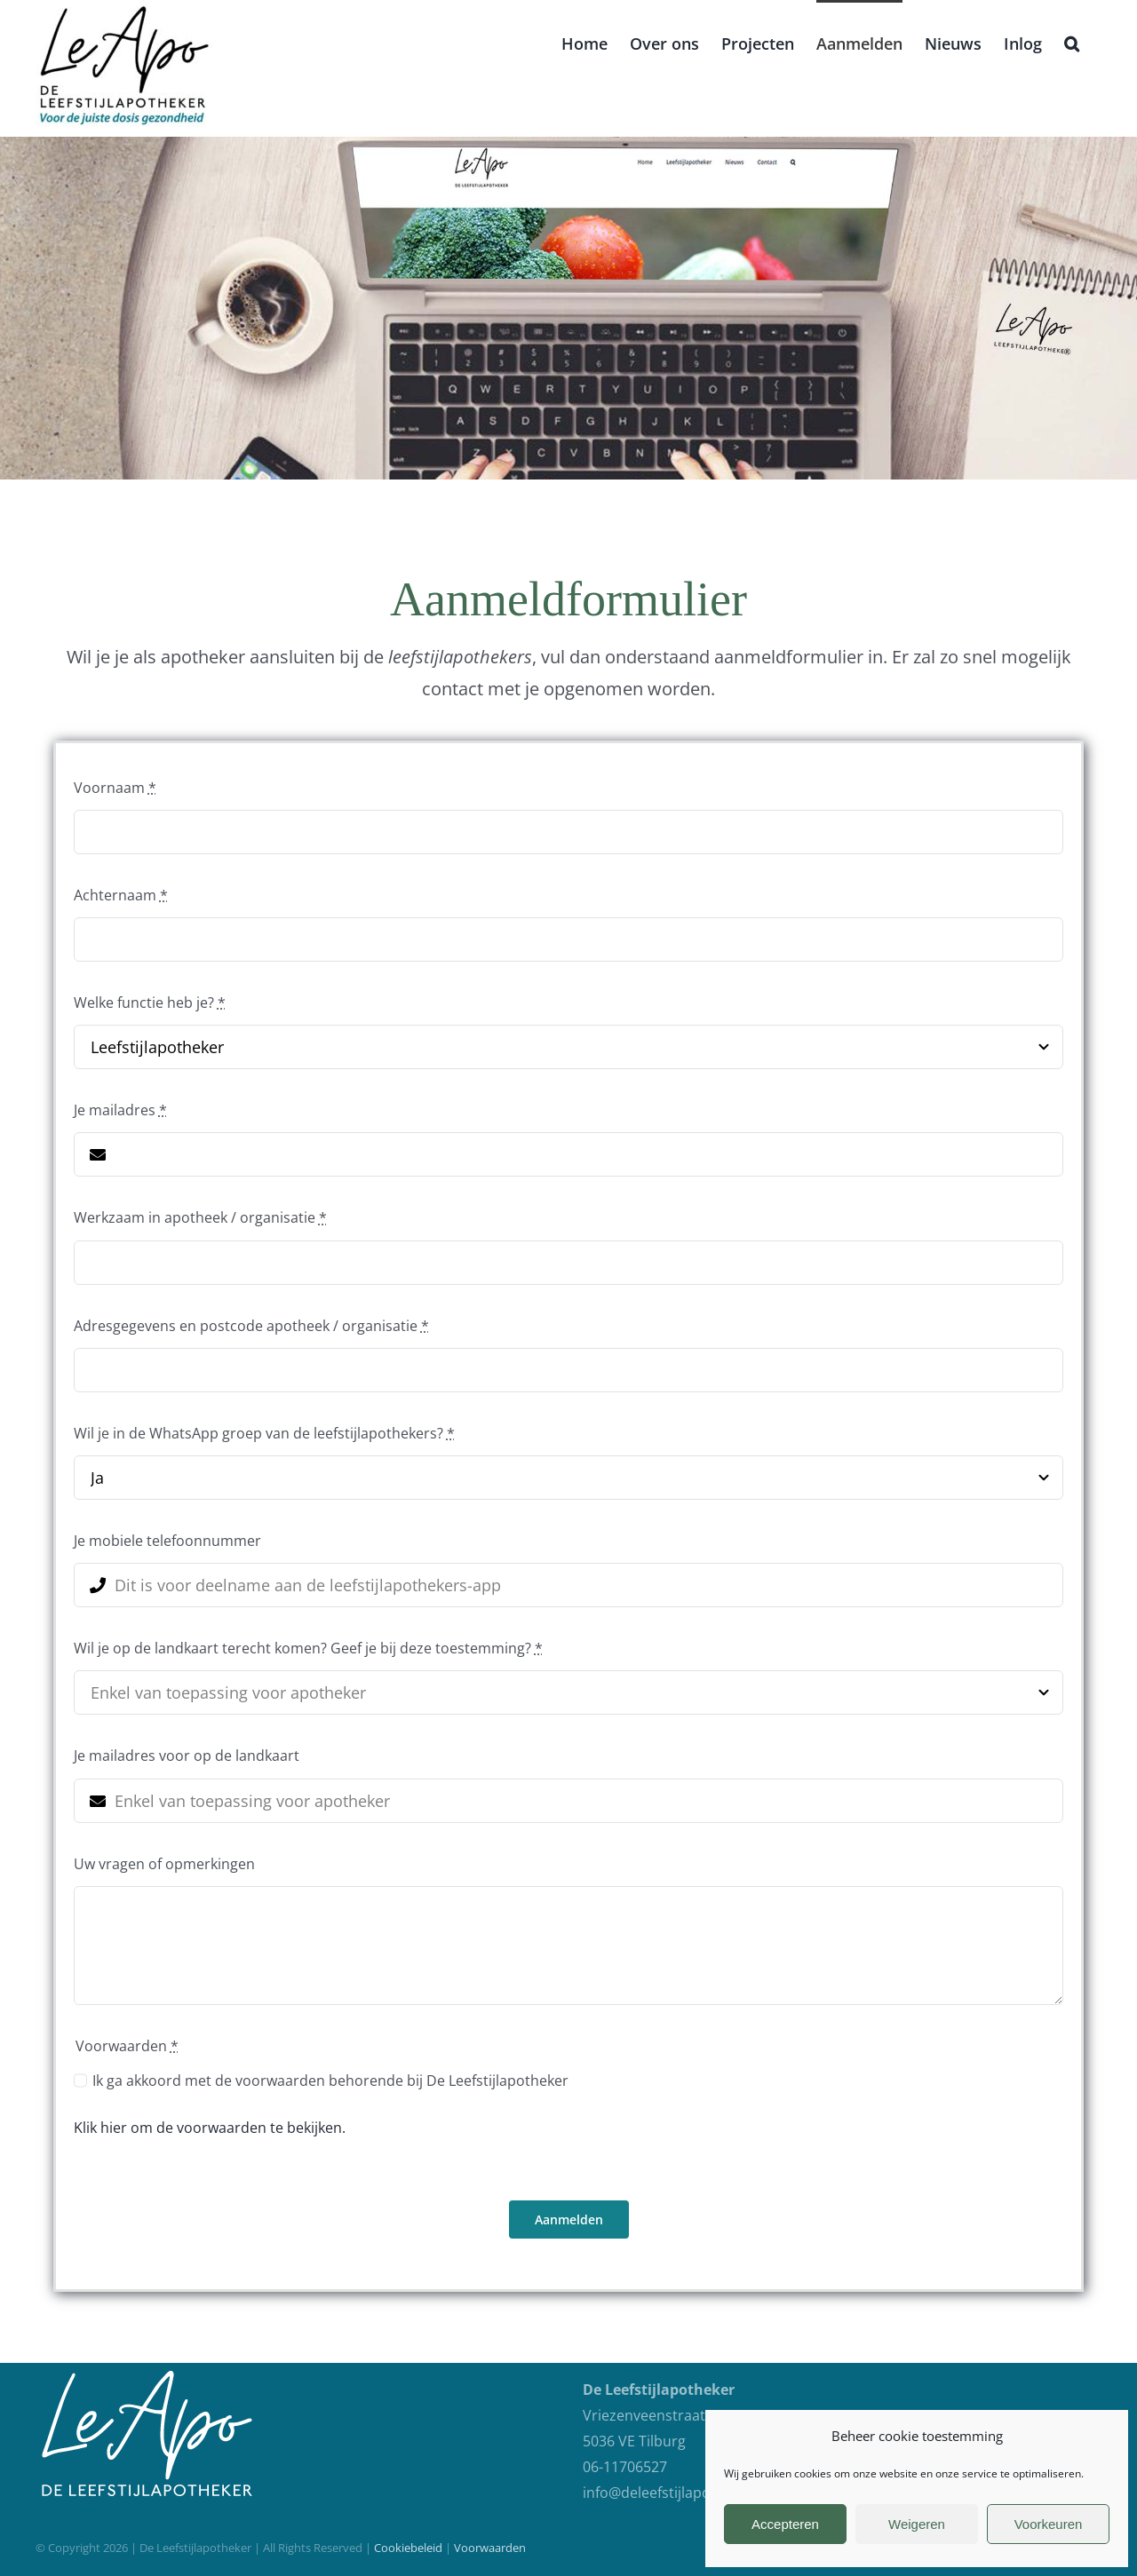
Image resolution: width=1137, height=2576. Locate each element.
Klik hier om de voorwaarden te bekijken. (210, 2127)
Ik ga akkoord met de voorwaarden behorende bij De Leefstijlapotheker (330, 2080)
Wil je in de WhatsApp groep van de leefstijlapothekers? (264, 1433)
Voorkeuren (1048, 2524)
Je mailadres (120, 1110)
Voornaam (115, 787)
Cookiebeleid (408, 2548)
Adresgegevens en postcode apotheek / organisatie (251, 1326)
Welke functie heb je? (150, 1002)
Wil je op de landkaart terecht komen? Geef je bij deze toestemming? (308, 1648)
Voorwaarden (490, 2548)
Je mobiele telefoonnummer (167, 1540)
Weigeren (916, 2524)
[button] (1071, 41)
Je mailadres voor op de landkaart (186, 1755)
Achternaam (121, 895)
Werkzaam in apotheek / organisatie (200, 1217)
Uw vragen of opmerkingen (164, 1864)
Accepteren (785, 2524)
